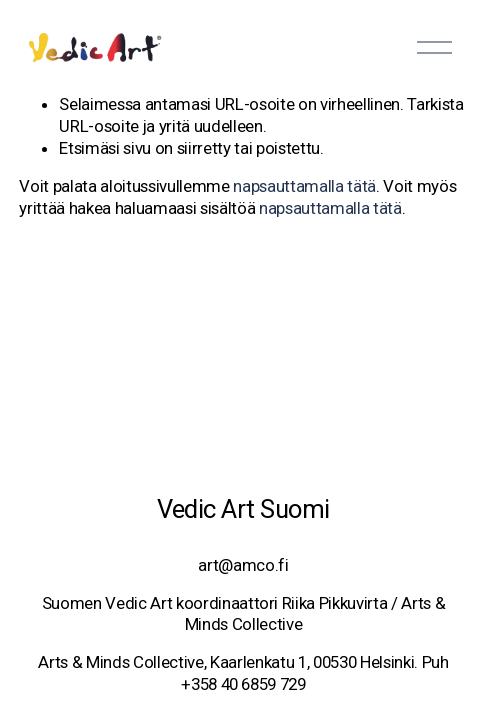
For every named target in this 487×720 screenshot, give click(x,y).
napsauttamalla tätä (304, 186)
